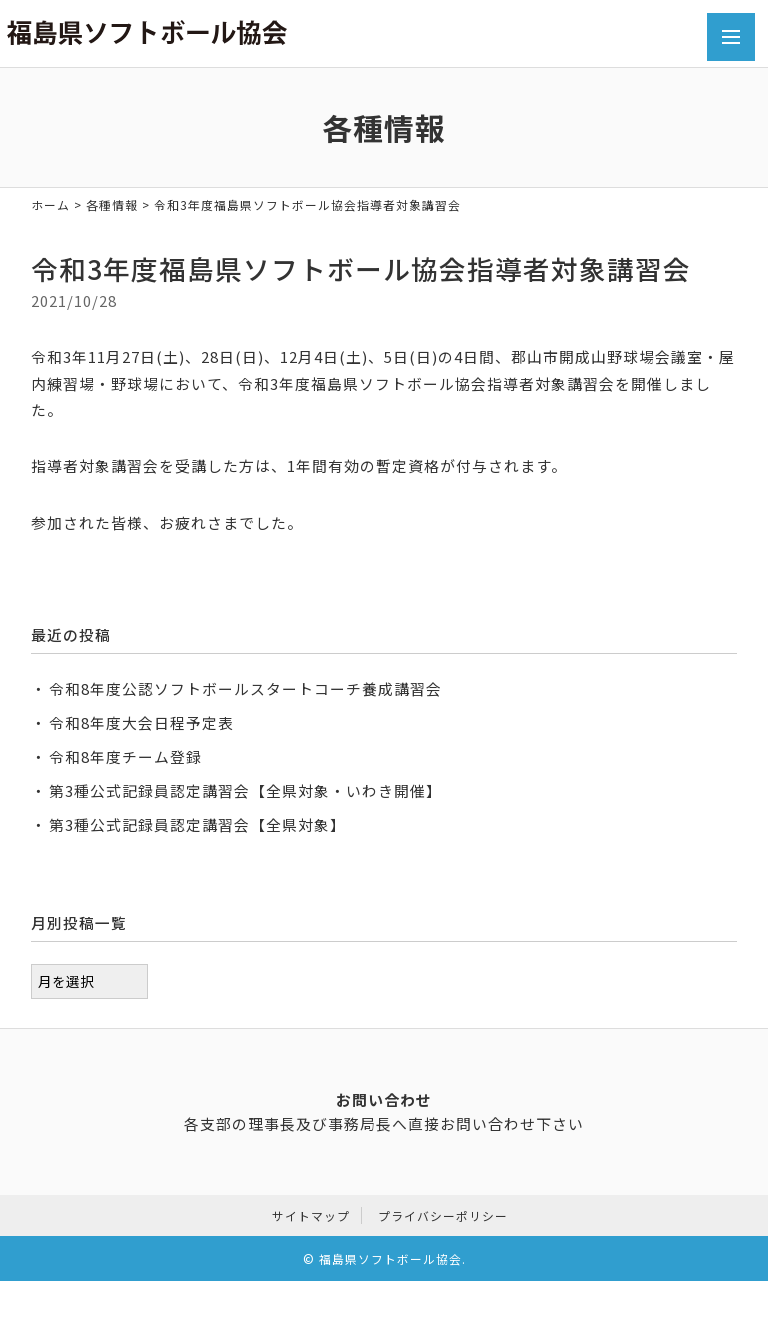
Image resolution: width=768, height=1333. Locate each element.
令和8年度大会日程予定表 (141, 722)
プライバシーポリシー (443, 1211)
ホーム (50, 204)
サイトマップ (311, 1211)
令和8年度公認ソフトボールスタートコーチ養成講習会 (245, 688)
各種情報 (112, 204)
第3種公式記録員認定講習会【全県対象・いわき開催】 (245, 790)
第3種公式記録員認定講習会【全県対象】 (197, 824)
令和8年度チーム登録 (125, 756)
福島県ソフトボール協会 (390, 1254)
